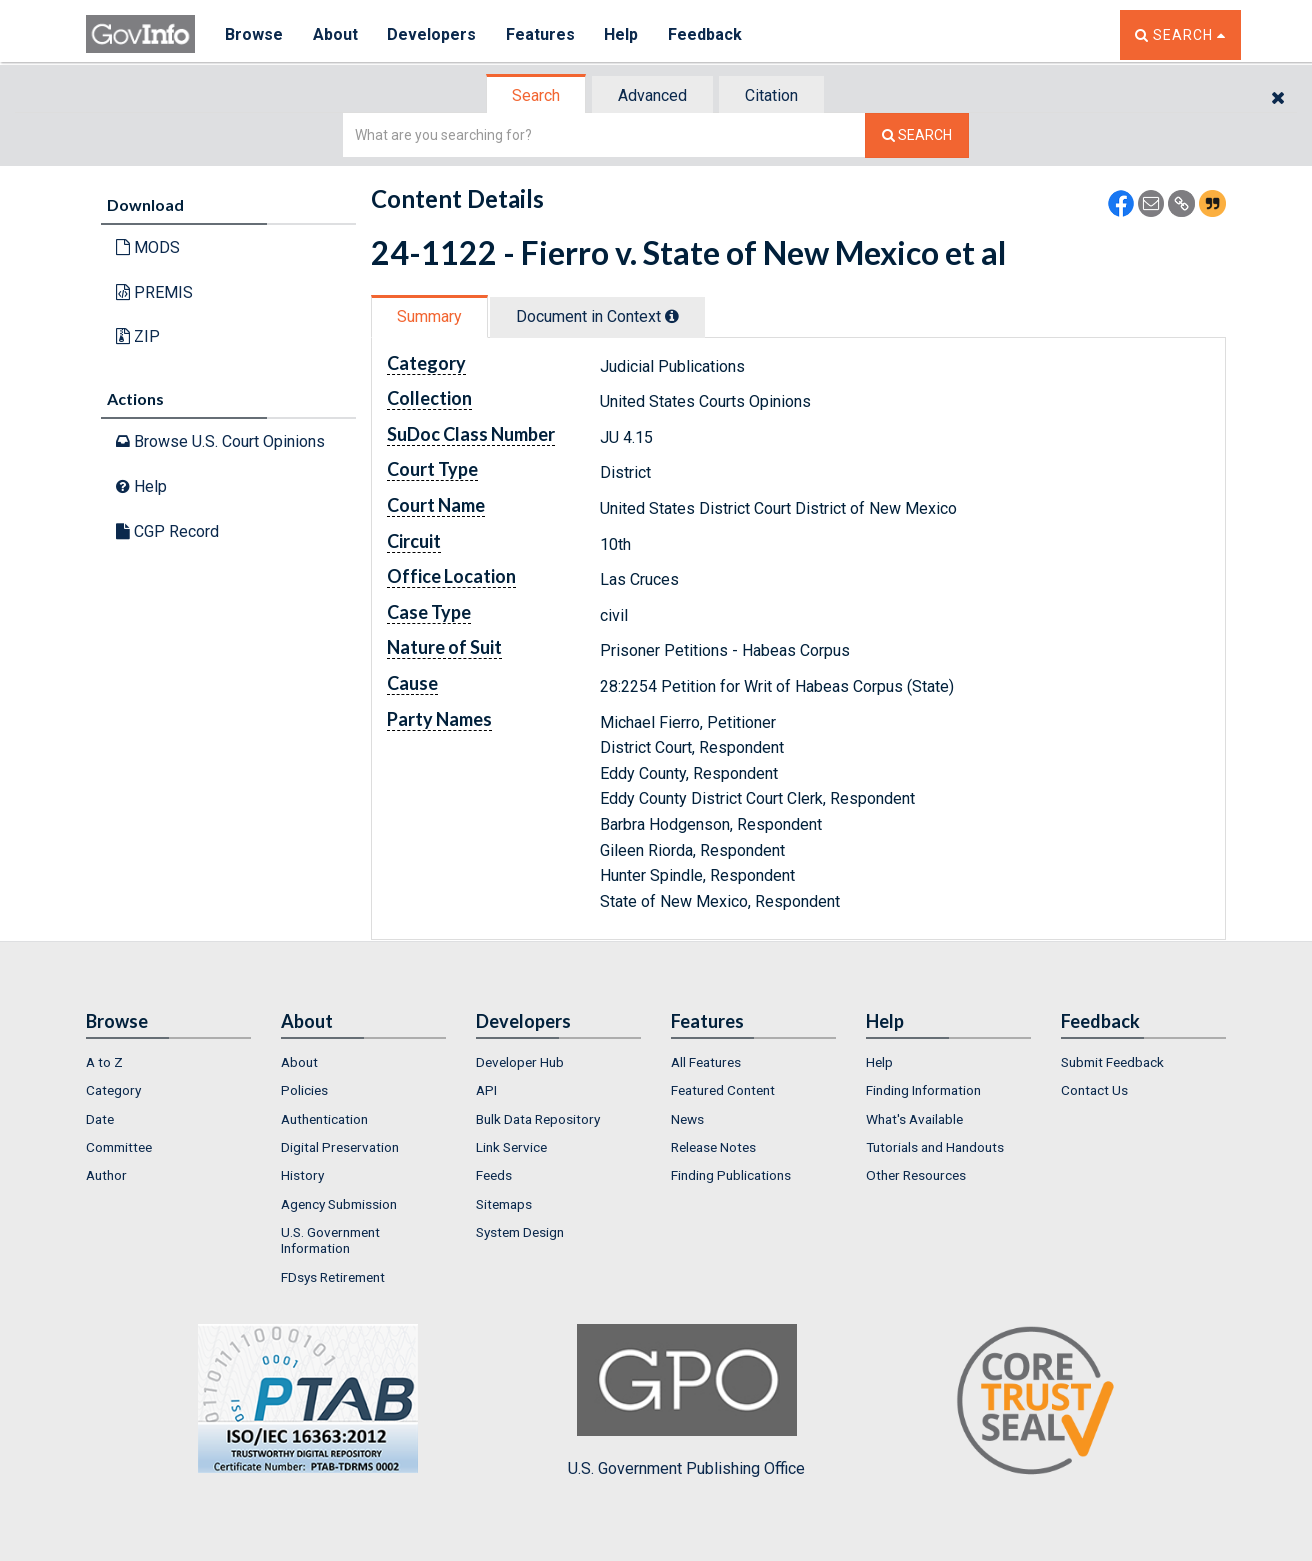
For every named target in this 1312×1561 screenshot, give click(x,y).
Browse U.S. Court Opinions (220, 441)
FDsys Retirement (333, 1277)
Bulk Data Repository (538, 1119)
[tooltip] (672, 316)
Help (623, 34)
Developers (432, 34)
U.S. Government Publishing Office (686, 1401)
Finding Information (923, 1090)
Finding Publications (731, 1175)
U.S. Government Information (330, 1240)
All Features (706, 1062)
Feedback (707, 34)
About (335, 34)
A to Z (104, 1062)
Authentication (324, 1119)
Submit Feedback (1112, 1062)
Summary (429, 316)
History (302, 1175)
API (486, 1090)
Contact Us (1094, 1090)
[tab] (537, 95)
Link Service (511, 1147)
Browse (254, 34)
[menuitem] (168, 1062)
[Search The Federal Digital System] (917, 135)
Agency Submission (339, 1204)
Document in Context (597, 316)
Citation (771, 95)
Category (113, 1090)
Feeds (494, 1175)
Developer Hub (520, 1062)
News (687, 1119)
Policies (304, 1090)
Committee (119, 1147)
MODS (148, 247)
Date (100, 1119)
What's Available (914, 1119)
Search (536, 95)
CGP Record (167, 531)
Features (541, 34)
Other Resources (916, 1175)
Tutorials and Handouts (935, 1147)
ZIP (138, 336)
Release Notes (713, 1147)
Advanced (652, 95)
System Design (520, 1232)
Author (106, 1175)
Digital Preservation (340, 1147)
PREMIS (154, 292)
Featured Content (723, 1090)
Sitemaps (504, 1204)
